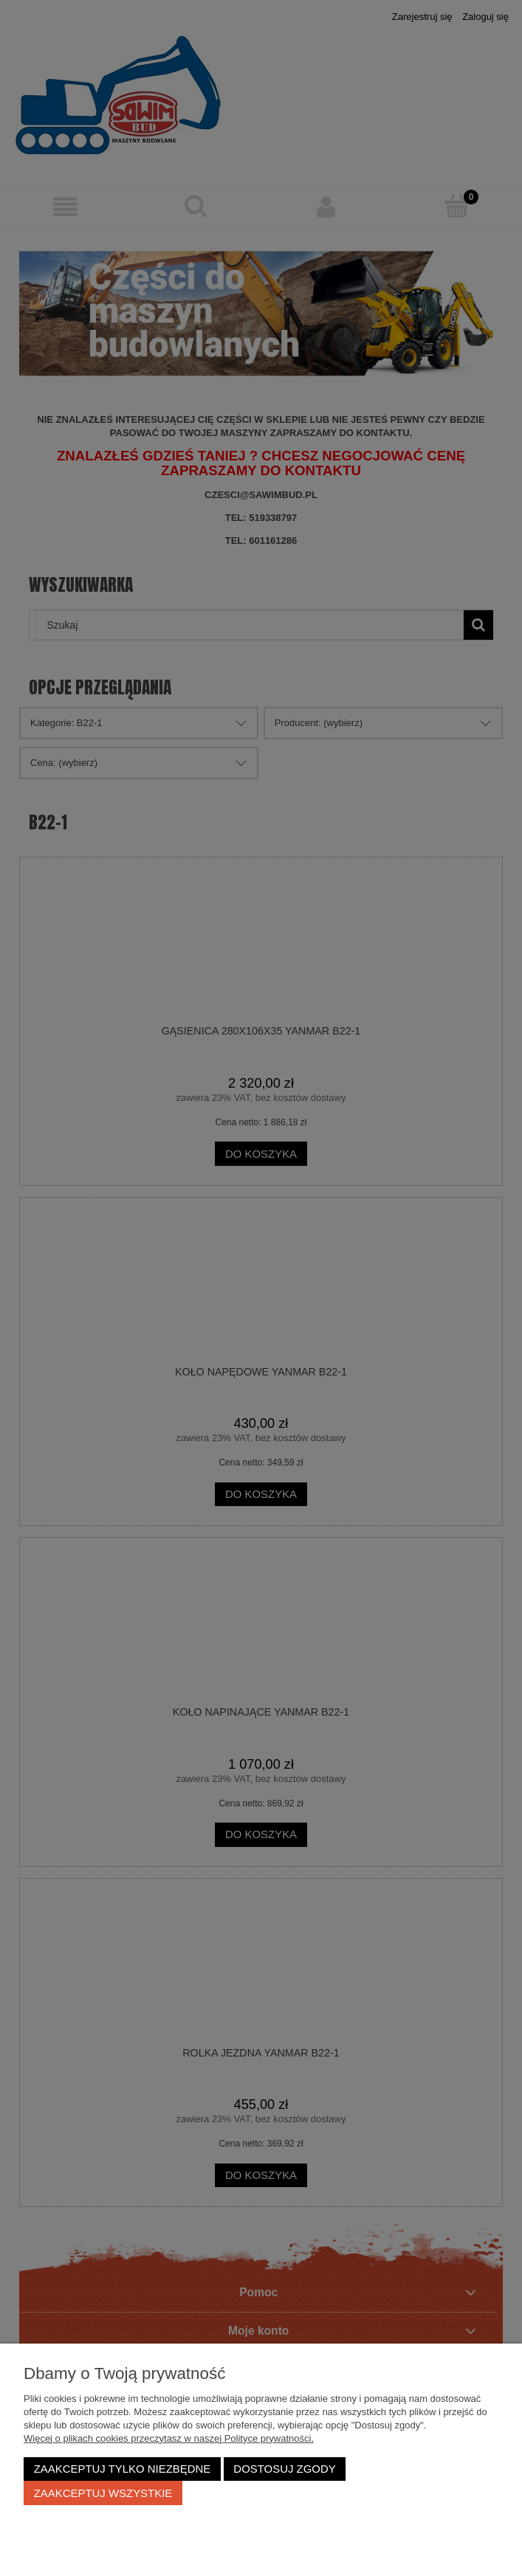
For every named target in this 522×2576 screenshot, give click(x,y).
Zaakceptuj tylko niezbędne (122, 2468)
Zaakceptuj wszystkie (103, 2493)
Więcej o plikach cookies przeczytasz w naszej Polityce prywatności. (169, 2438)
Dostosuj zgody (284, 2468)
